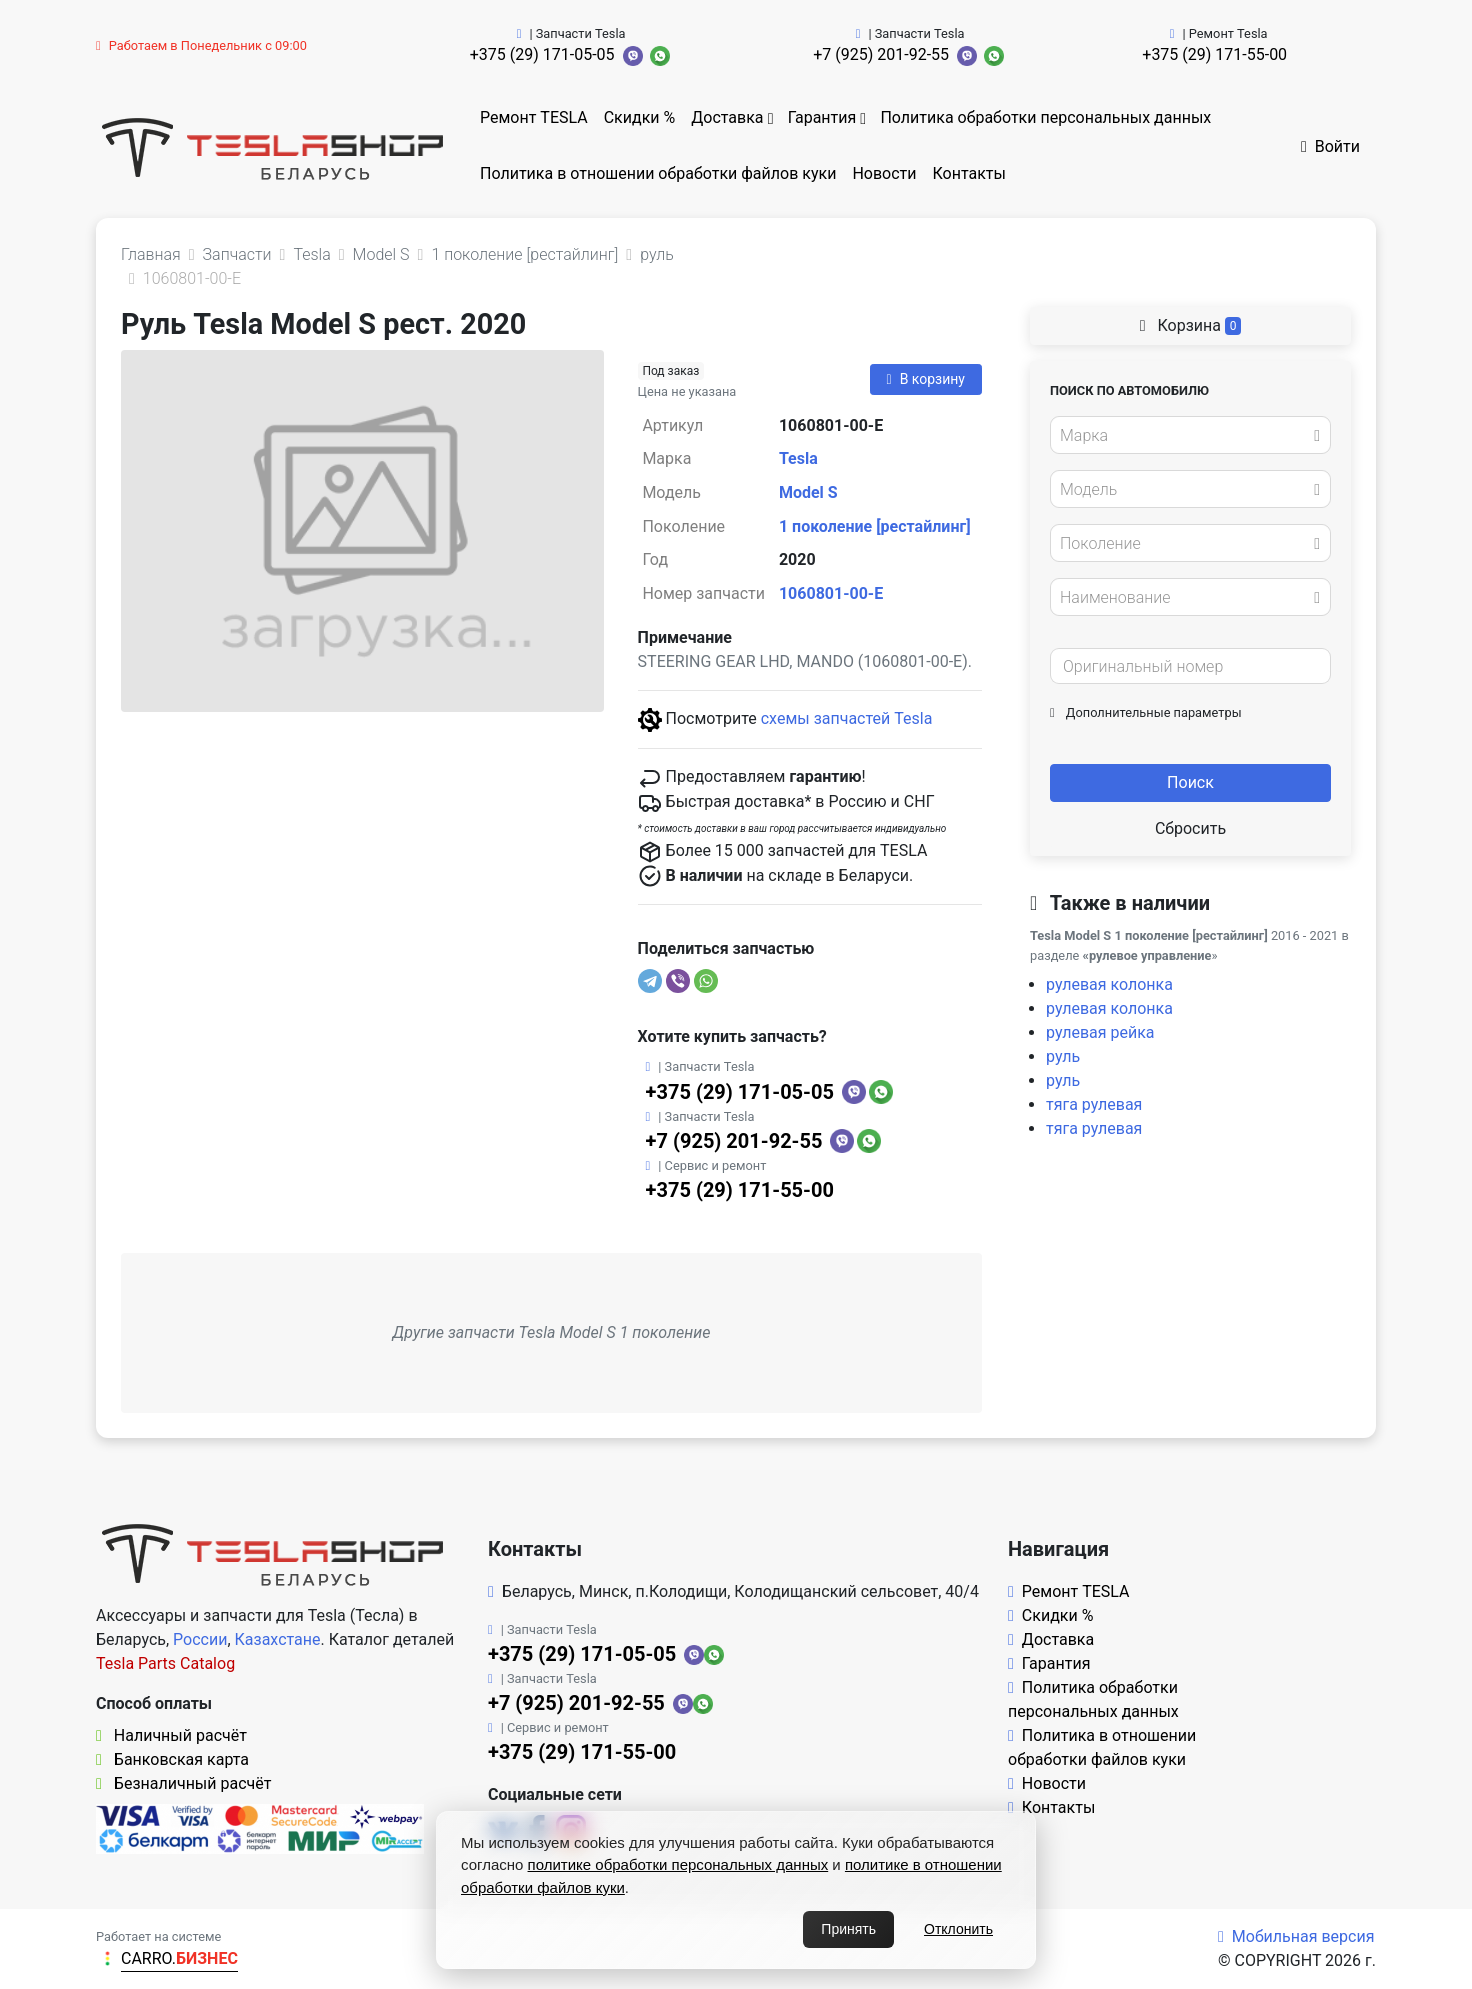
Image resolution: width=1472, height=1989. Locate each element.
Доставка (727, 117)
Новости (884, 173)
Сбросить (1190, 828)
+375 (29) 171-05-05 (542, 54)
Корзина (1191, 325)
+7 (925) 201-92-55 (881, 54)
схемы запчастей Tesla (847, 718)
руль (1063, 1056)
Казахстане (278, 1639)
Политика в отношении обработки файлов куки (658, 173)
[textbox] (1185, 436)
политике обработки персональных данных (678, 1864)
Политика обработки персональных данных (1045, 117)
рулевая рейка (1100, 1032)
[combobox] (1190, 435)
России (200, 1639)
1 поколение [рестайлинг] (875, 526)
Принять (848, 1929)
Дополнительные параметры (1146, 712)
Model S (808, 492)
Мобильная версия (1296, 1936)
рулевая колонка (1109, 984)
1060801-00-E (831, 593)
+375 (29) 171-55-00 (1214, 54)
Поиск (1190, 782)
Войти (1330, 146)
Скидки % (640, 117)
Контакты (969, 173)
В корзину (926, 379)
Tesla (798, 458)
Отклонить (958, 1929)
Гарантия (822, 117)
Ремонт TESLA (534, 117)
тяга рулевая (1094, 1104)
